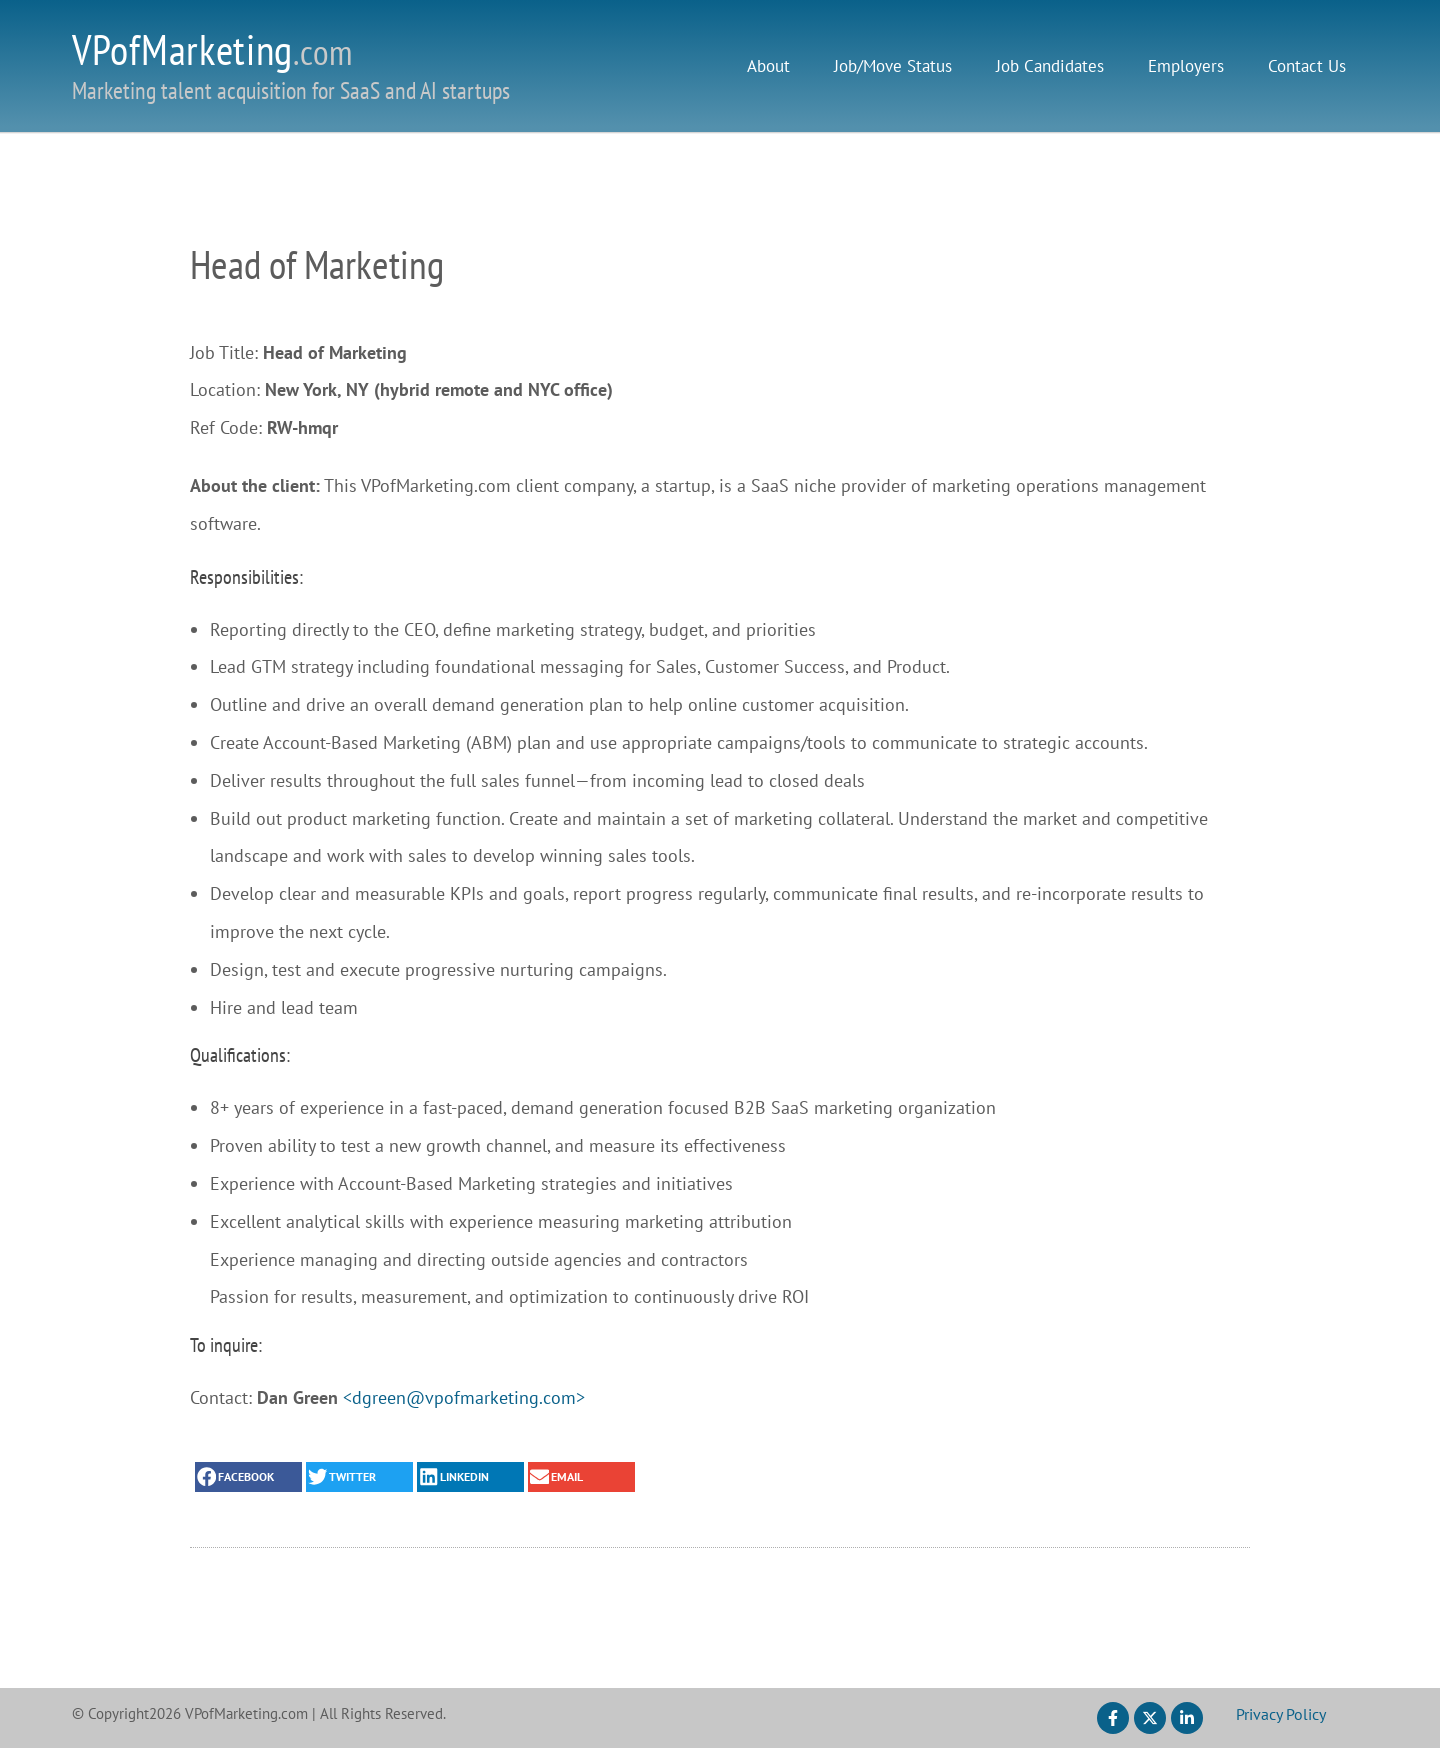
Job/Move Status (893, 66)
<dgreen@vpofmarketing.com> (464, 1397)
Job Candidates (1050, 66)
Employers (1186, 66)
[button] (248, 1477)
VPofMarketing (212, 49)
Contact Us (1307, 66)
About (768, 66)
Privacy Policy (1281, 1714)
